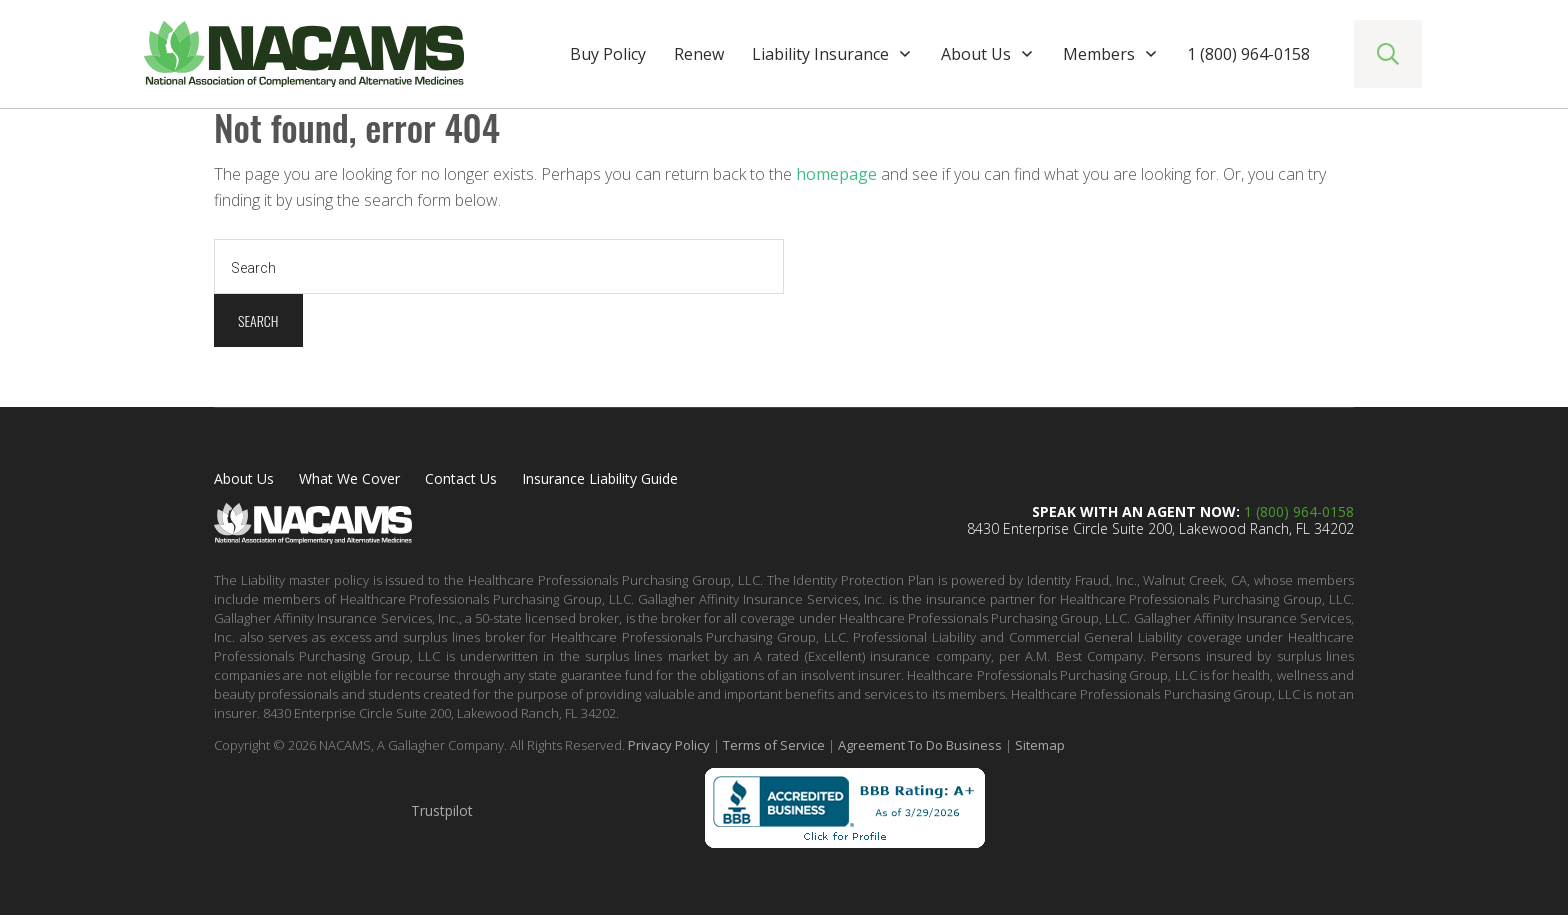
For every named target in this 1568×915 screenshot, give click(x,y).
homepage (836, 174)
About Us (244, 478)
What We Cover (349, 478)
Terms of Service (774, 745)
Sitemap (1040, 745)
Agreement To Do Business (920, 745)
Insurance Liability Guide (600, 478)
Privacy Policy (669, 745)
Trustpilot (442, 810)
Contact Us (461, 478)
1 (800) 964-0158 (1299, 511)
